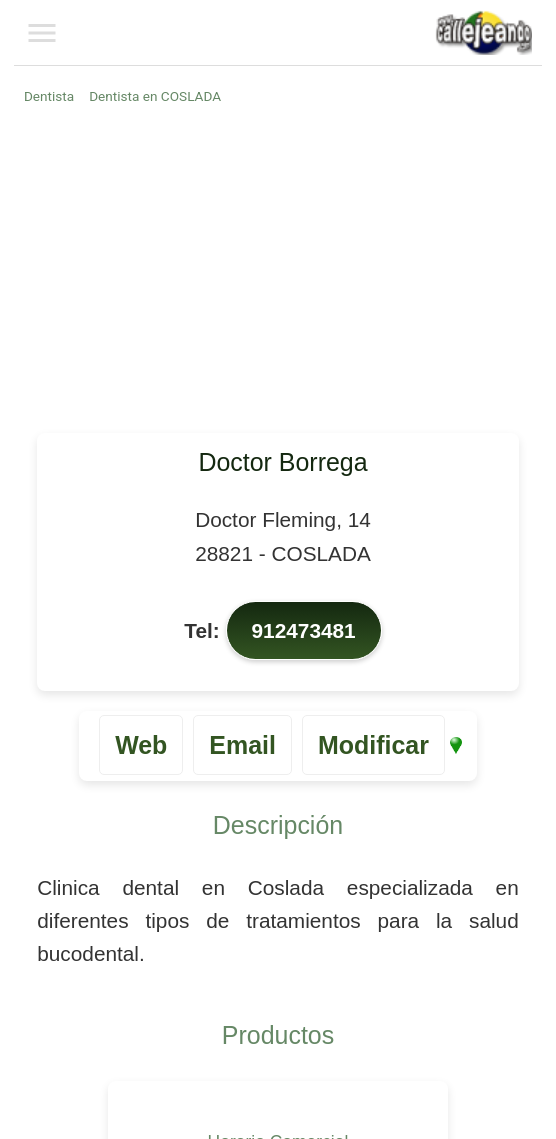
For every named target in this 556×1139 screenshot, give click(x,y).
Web (141, 745)
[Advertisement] (281, 268)
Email (242, 745)
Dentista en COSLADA (155, 96)
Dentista (49, 96)
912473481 (304, 630)
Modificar (373, 745)
